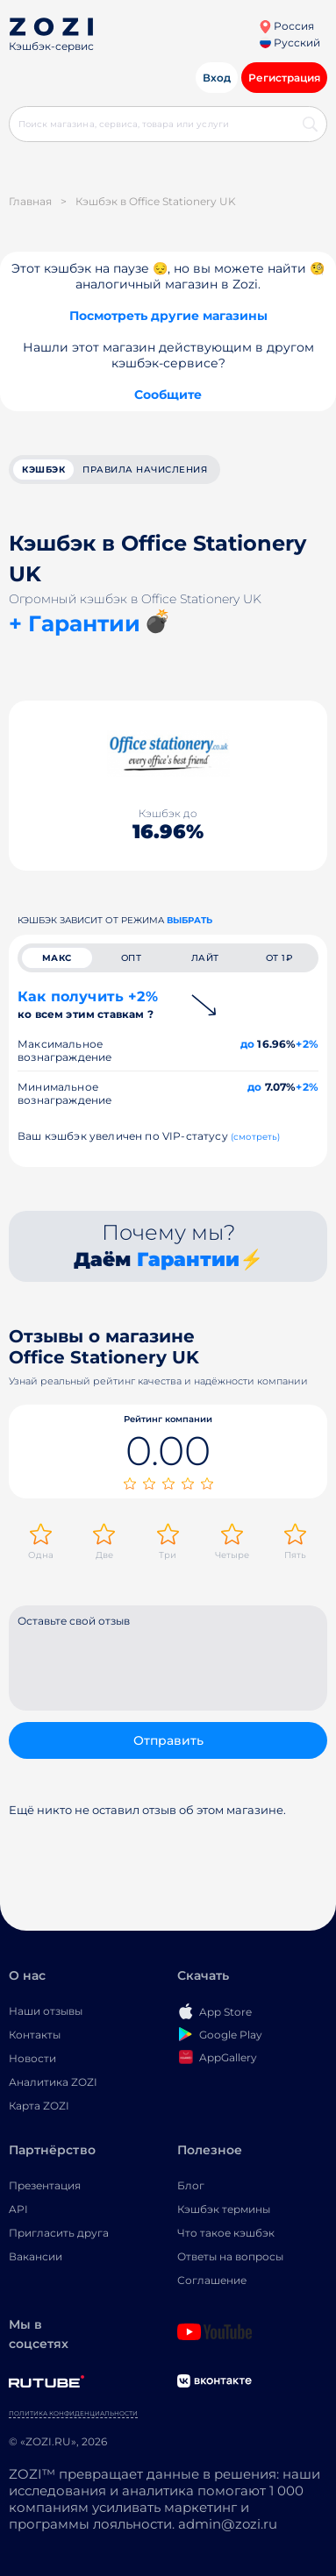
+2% (307, 1043)
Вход (217, 77)
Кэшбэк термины (223, 2209)
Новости (32, 2058)
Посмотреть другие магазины (168, 316)
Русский (290, 42)
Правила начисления (144, 469)
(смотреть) (256, 1136)
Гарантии (188, 1259)
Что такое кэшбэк (226, 2232)
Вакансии (35, 2256)
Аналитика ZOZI (53, 2082)
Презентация (45, 2185)
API (18, 2209)
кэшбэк (43, 469)
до (247, 1043)
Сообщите (168, 394)
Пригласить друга (59, 2232)
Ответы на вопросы (230, 2256)
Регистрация (284, 77)
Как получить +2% (88, 1004)
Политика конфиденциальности (73, 2413)
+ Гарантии (74, 623)
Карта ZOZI (39, 2105)
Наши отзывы (45, 2010)
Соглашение (212, 2280)
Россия (286, 25)
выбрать (189, 920)
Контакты (35, 2034)
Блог (190, 2185)
